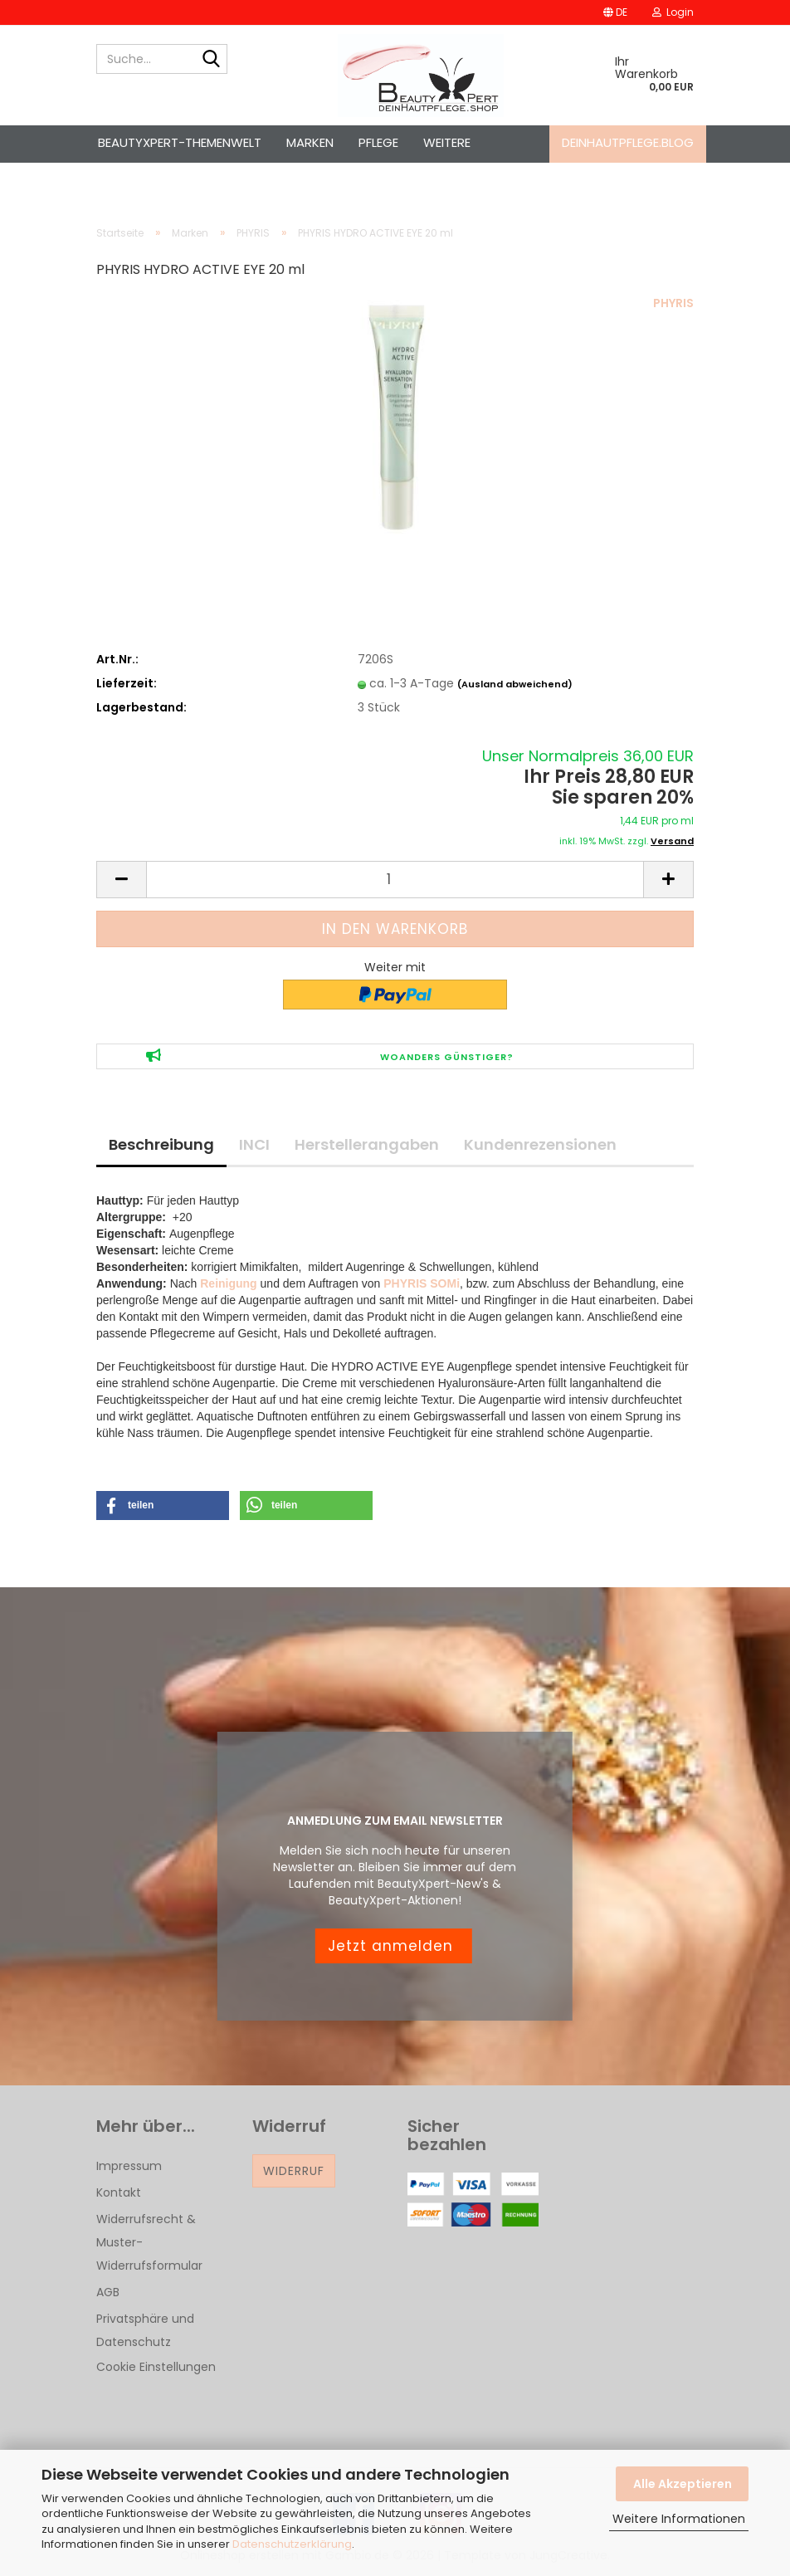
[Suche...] (211, 60)
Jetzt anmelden (393, 1946)
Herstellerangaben (367, 1144)
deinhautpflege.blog (628, 142)
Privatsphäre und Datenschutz (145, 2330)
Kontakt (118, 2192)
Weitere (447, 142)
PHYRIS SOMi (421, 1283)
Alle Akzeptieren (682, 2484)
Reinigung (228, 1283)
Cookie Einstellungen (156, 2366)
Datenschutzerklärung (292, 2544)
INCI (254, 1144)
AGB (107, 2292)
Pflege (378, 142)
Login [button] (673, 12)
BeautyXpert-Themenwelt (179, 142)
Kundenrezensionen (540, 1144)
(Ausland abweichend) (515, 684)
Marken (310, 142)
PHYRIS (673, 303)
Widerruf (293, 2171)
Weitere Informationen (678, 2518)
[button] (615, 12)
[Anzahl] (395, 879)
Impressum (129, 2166)
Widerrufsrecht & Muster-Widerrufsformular (149, 2242)
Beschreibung (161, 1144)
